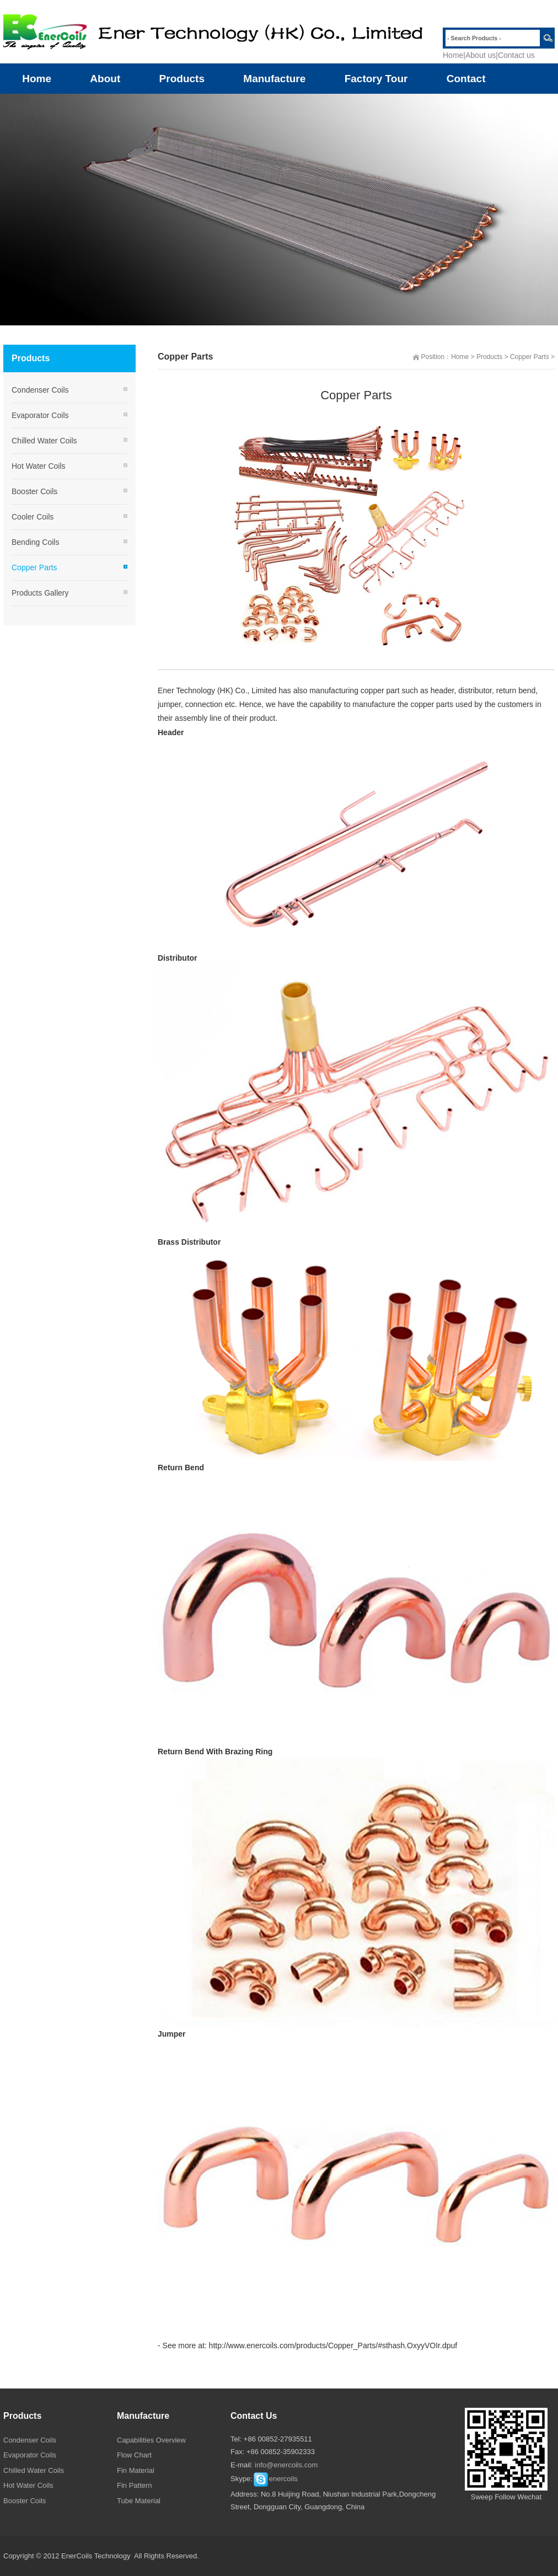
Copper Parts (529, 357)
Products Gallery (40, 592)
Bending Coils (35, 542)
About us (480, 55)
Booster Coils (34, 491)
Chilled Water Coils (44, 440)
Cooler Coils (32, 516)
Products (489, 357)
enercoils (275, 2479)
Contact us (516, 55)
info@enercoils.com (286, 2465)
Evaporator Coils (40, 415)
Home (453, 55)
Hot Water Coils (39, 466)
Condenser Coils (40, 389)
